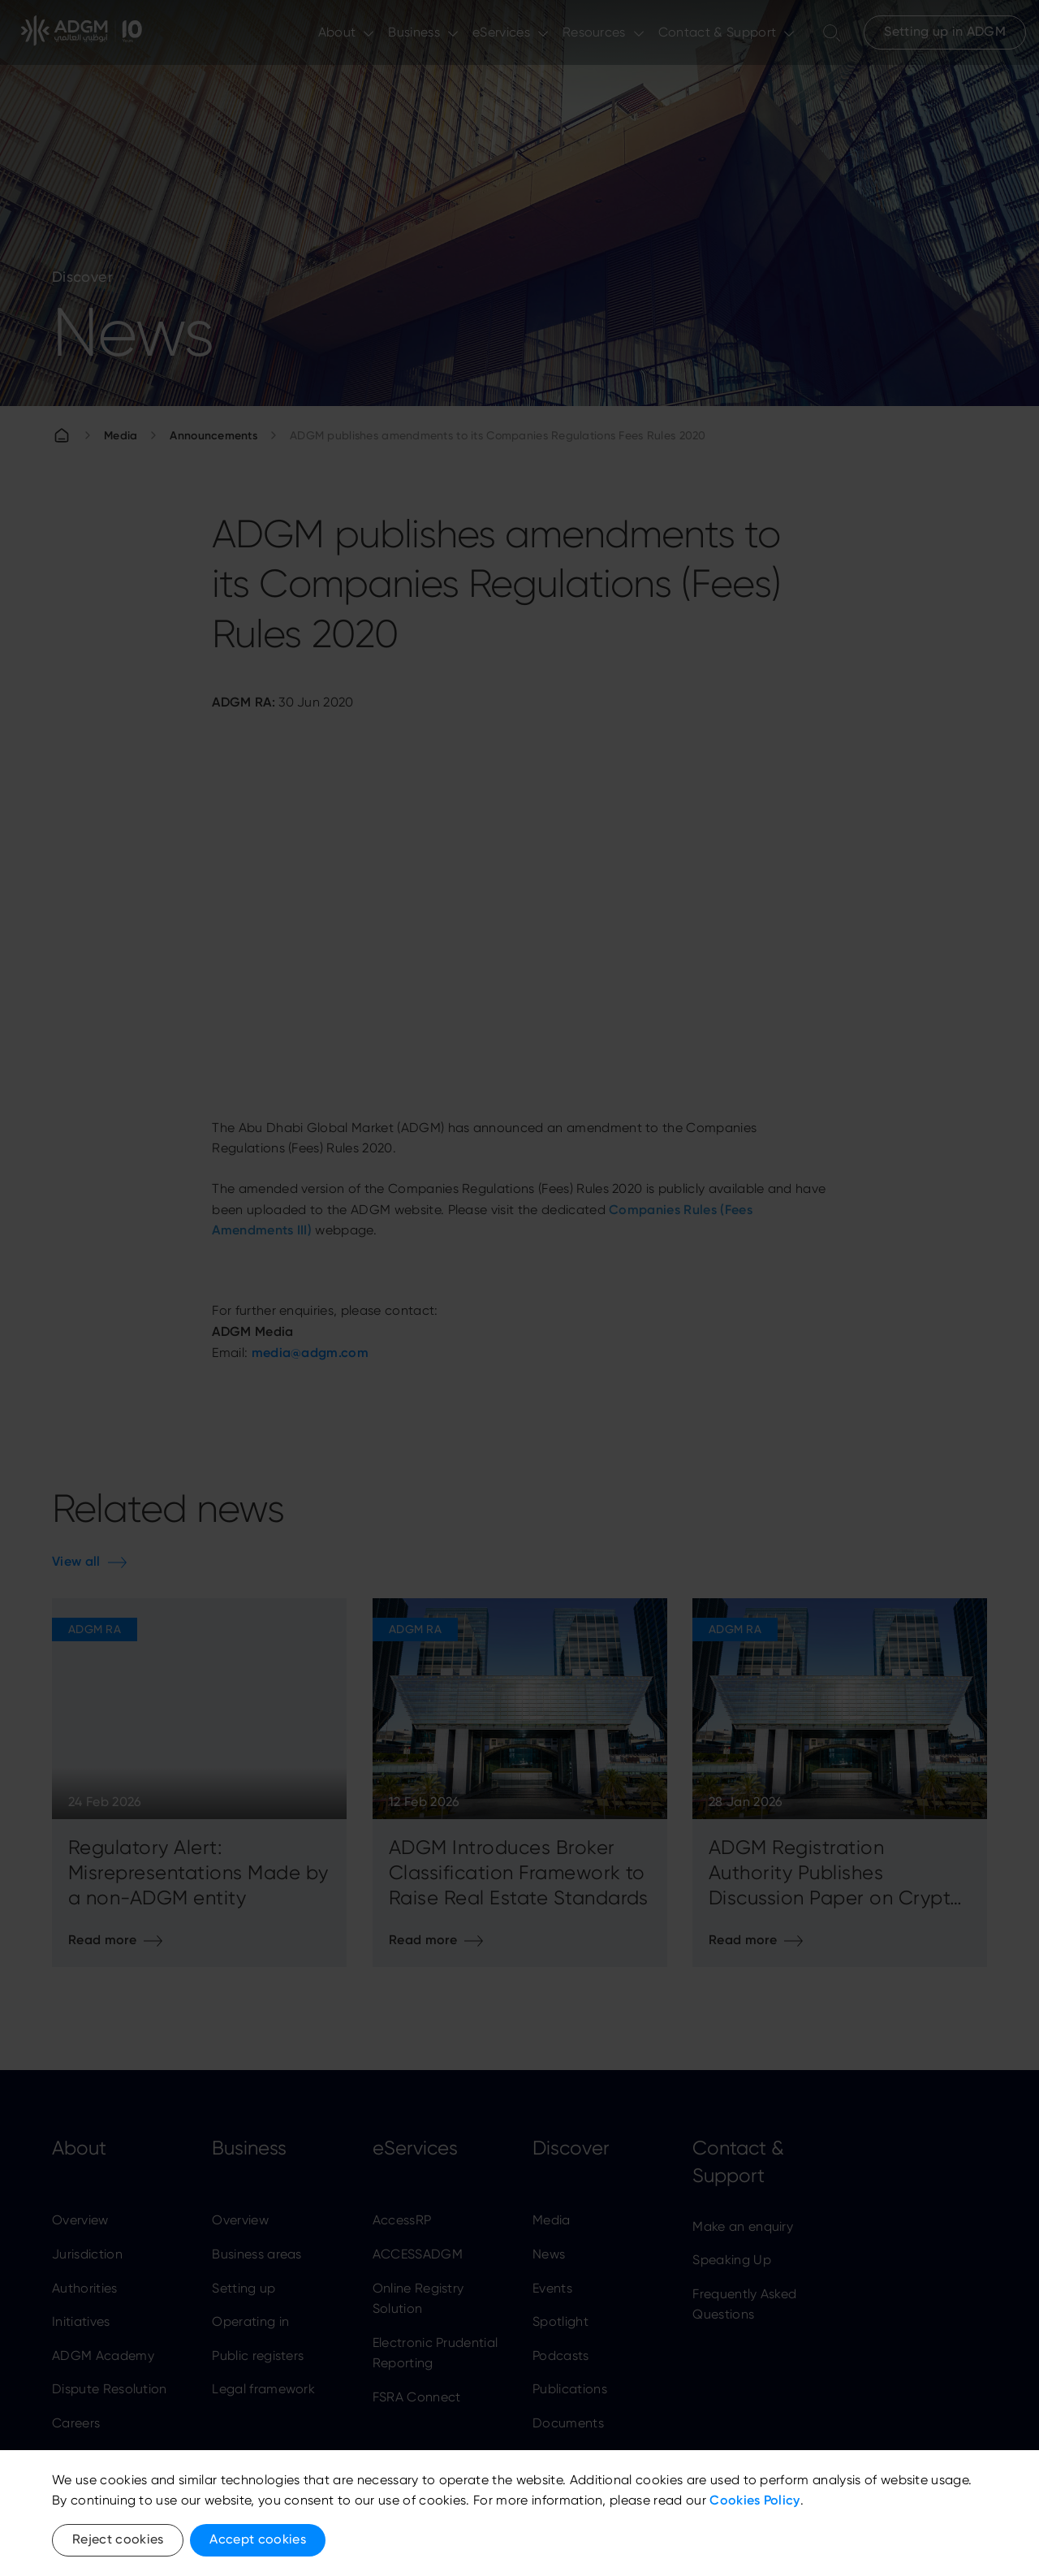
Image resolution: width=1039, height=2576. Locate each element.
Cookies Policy (754, 2500)
